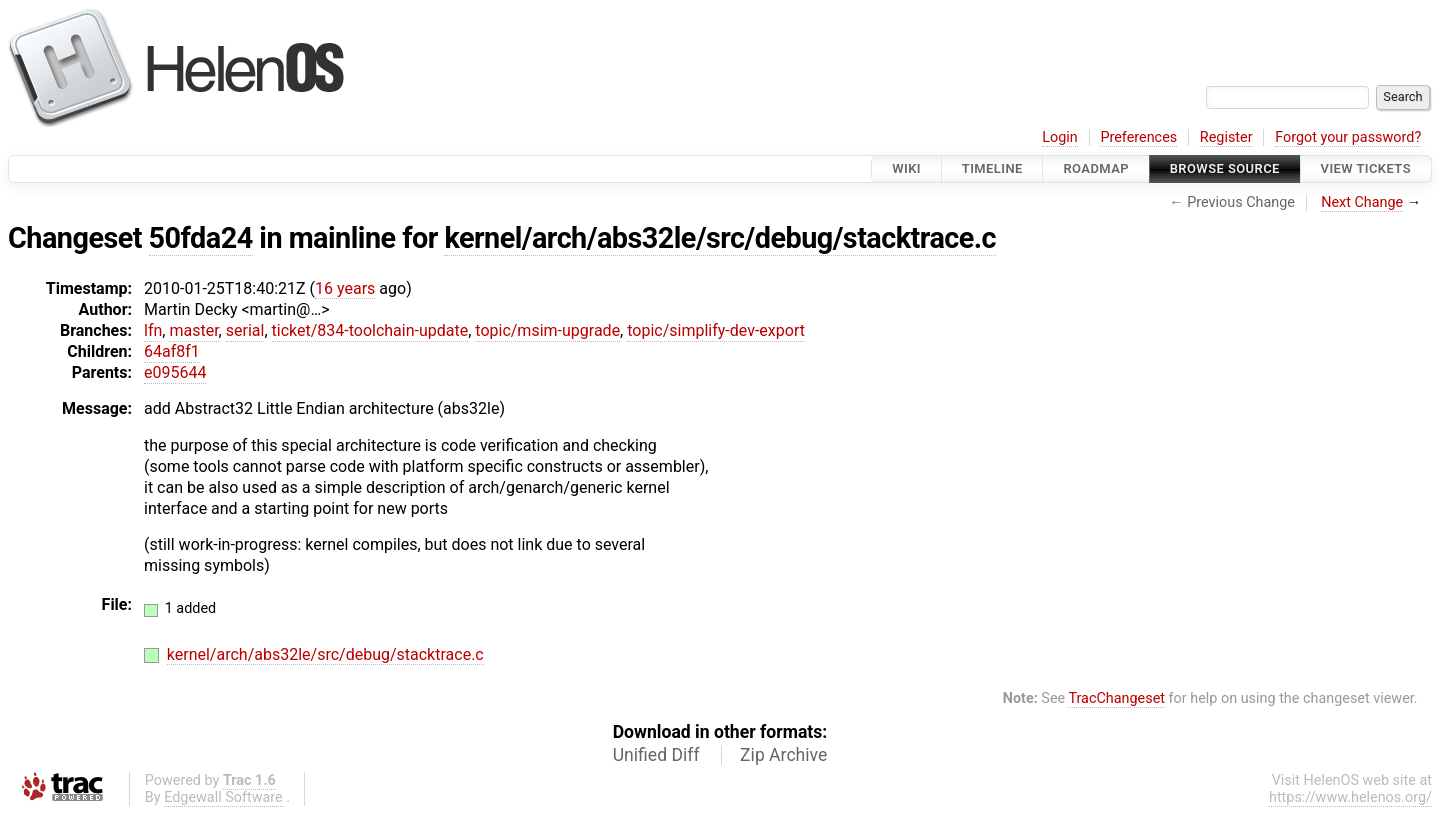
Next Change (1362, 202)
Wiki (906, 168)
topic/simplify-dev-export (716, 330)
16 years (345, 288)
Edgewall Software (223, 797)
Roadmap (1096, 168)
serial (245, 330)
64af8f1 (172, 351)
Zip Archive (783, 755)
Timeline (992, 168)
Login (1060, 137)
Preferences (1138, 137)
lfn (153, 330)
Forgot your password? (1348, 137)
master (193, 330)
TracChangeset (1116, 698)
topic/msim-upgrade (547, 330)
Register (1226, 137)
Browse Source (1225, 168)
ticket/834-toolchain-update (370, 330)
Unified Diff (656, 755)
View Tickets (1366, 168)
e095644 (175, 372)
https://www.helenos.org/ (1350, 797)
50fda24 (201, 238)
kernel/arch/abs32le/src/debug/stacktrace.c (720, 238)
